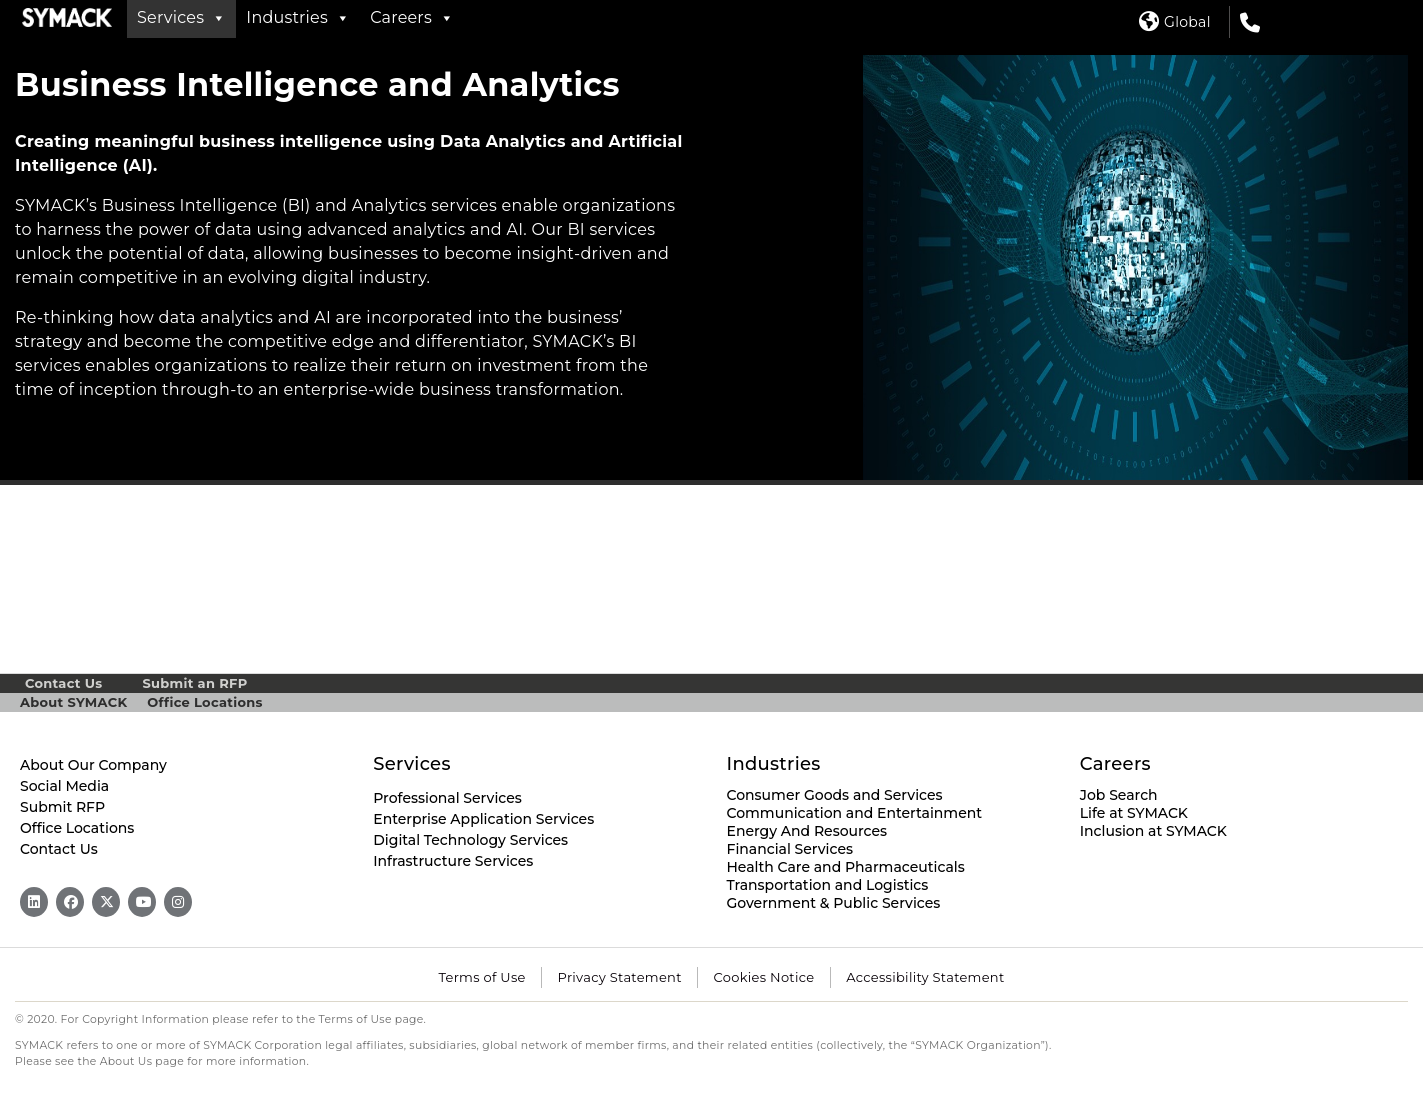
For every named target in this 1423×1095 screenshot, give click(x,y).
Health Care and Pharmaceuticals (846, 867)
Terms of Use (481, 977)
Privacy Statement (620, 977)
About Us (126, 1061)
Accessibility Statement (925, 977)
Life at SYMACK (1134, 813)
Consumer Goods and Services (835, 795)
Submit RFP (62, 807)
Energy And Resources (807, 831)
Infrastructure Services (453, 861)
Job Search (1119, 795)
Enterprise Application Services (483, 819)
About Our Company (93, 765)
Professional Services (447, 798)
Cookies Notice (764, 977)
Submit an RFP (194, 683)
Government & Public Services (834, 903)
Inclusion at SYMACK (1153, 831)
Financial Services (790, 849)
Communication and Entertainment (855, 813)
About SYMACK (73, 702)
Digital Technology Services (470, 840)
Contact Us (63, 683)
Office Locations (204, 702)
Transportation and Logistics (828, 885)
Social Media (64, 786)
